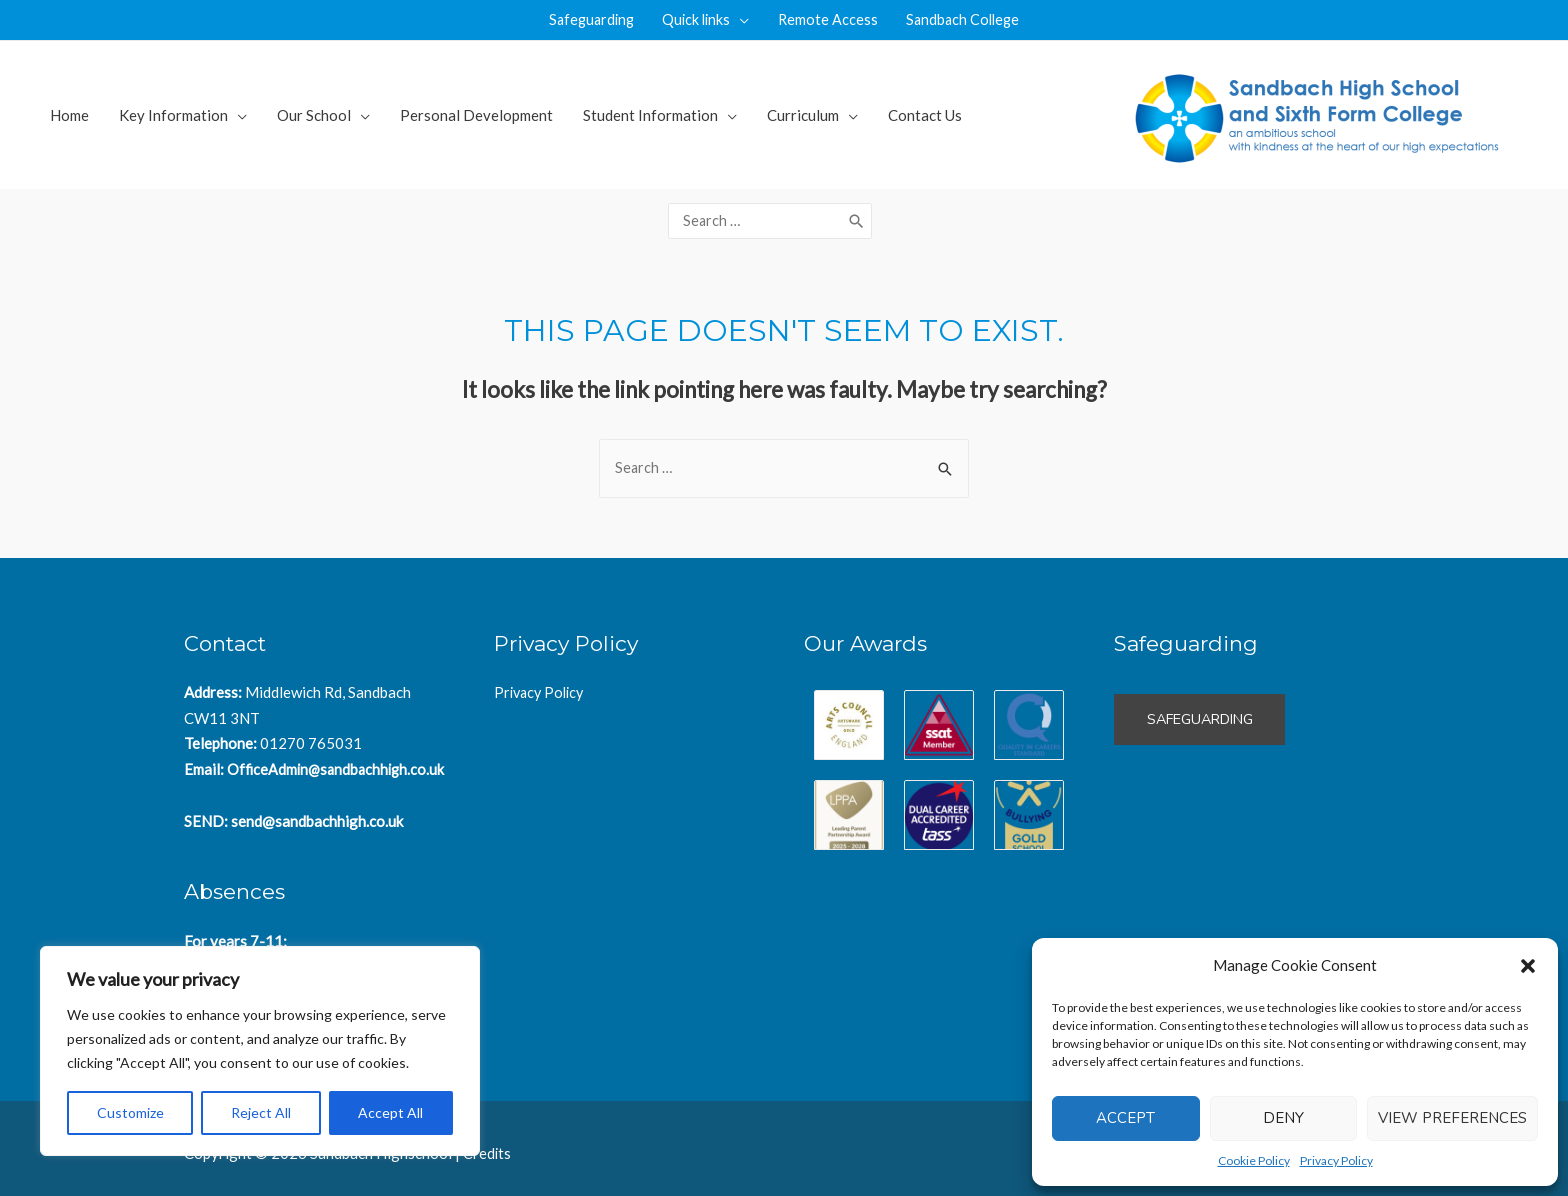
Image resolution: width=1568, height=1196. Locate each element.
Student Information (650, 115)
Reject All (261, 1112)
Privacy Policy (1336, 1160)
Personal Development (476, 115)
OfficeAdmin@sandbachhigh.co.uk (339, 756)
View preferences (1452, 1118)
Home (69, 115)
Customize (130, 1112)
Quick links (695, 20)
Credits (487, 1141)
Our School (314, 115)
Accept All (390, 1112)
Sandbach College (970, 20)
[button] (1528, 966)
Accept (1125, 1118)
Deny (1283, 1118)
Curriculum (803, 115)
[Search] (862, 215)
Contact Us (925, 115)
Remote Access (830, 20)
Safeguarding (585, 20)
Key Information (173, 115)
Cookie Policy (1254, 1160)
